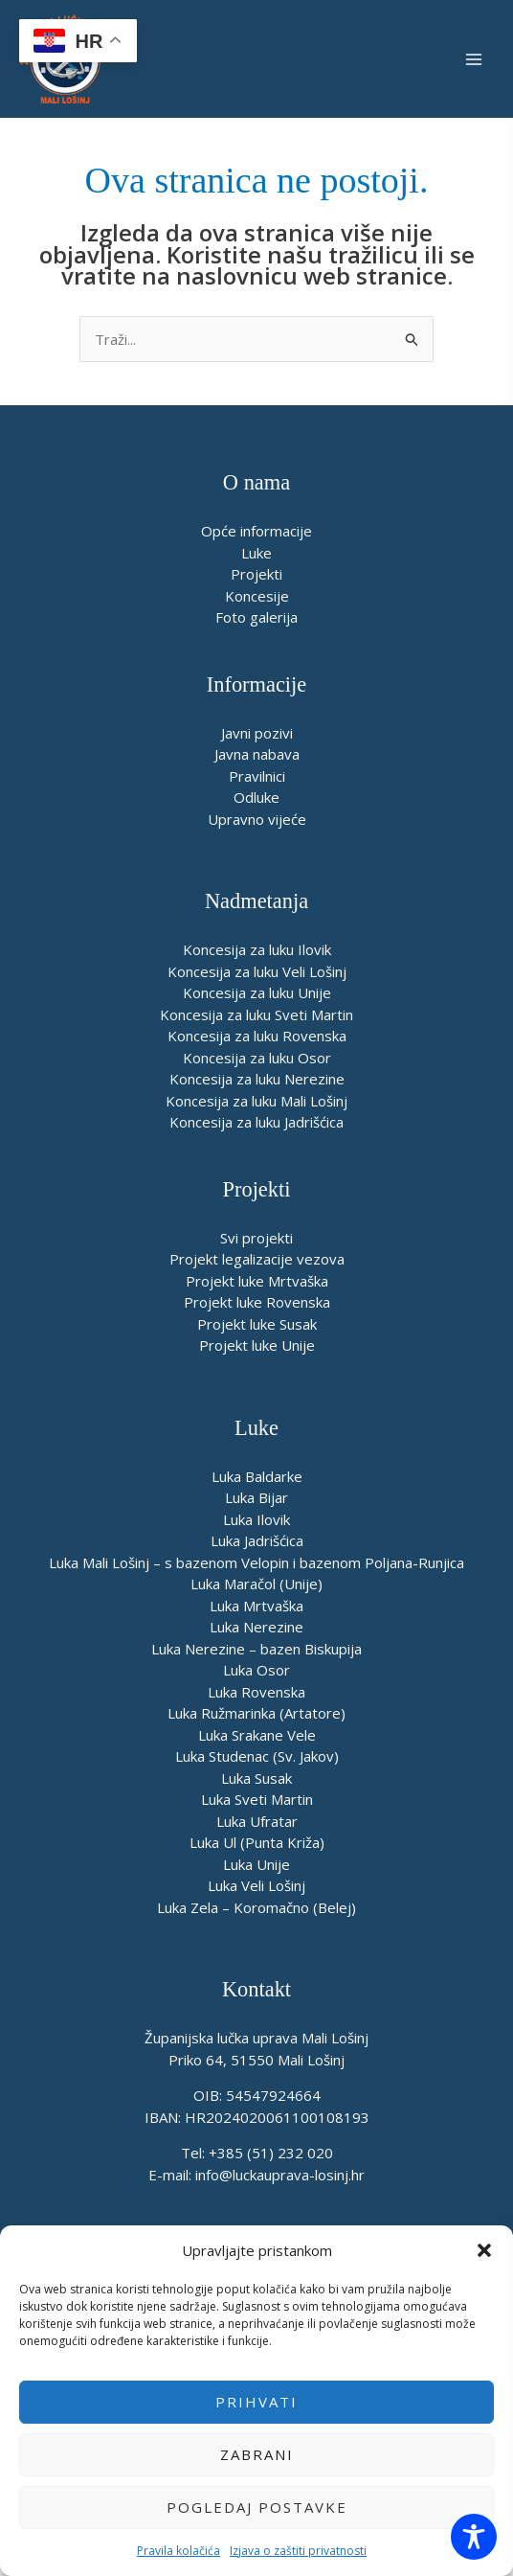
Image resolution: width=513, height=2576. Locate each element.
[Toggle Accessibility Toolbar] (474, 2537)
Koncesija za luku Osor (257, 1057)
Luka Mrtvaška (256, 1605)
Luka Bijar (256, 1497)
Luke (256, 552)
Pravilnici (257, 776)
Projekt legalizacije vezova (257, 1258)
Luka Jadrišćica (257, 1540)
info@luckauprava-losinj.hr (280, 2174)
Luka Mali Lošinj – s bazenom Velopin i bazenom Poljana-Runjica (256, 1562)
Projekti (256, 573)
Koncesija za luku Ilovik (257, 949)
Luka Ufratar (257, 1821)
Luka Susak (256, 1778)
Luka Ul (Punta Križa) (257, 1842)
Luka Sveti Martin (257, 1799)
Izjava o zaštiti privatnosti (298, 2550)
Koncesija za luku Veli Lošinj (256, 971)
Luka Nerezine (256, 1626)
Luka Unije (256, 1864)
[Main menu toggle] (474, 59)
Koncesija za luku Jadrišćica (256, 1121)
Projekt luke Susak (257, 1324)
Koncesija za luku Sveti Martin (256, 1014)
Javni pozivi (257, 732)
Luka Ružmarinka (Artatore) (256, 1712)
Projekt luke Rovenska (257, 1301)
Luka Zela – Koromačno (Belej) (256, 1907)
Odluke (256, 797)
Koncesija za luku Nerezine (257, 1078)
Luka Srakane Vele (257, 1734)
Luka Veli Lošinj (256, 1885)
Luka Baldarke (257, 1476)
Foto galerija (256, 617)
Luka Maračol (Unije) (256, 1583)
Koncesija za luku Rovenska (256, 1035)
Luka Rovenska (256, 1691)
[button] (484, 2250)
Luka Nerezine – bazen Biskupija (256, 1648)
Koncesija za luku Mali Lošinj (256, 1100)
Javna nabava (257, 754)
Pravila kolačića (178, 2550)
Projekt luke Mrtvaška (257, 1280)
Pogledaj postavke (257, 2507)
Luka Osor (256, 1669)
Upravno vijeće (257, 819)
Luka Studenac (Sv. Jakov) (257, 1756)
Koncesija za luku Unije (257, 992)
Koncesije (257, 595)
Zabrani (257, 2454)
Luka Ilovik (256, 1519)
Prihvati (256, 2401)
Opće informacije (256, 530)
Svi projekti (256, 1237)
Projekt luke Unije (257, 1345)
